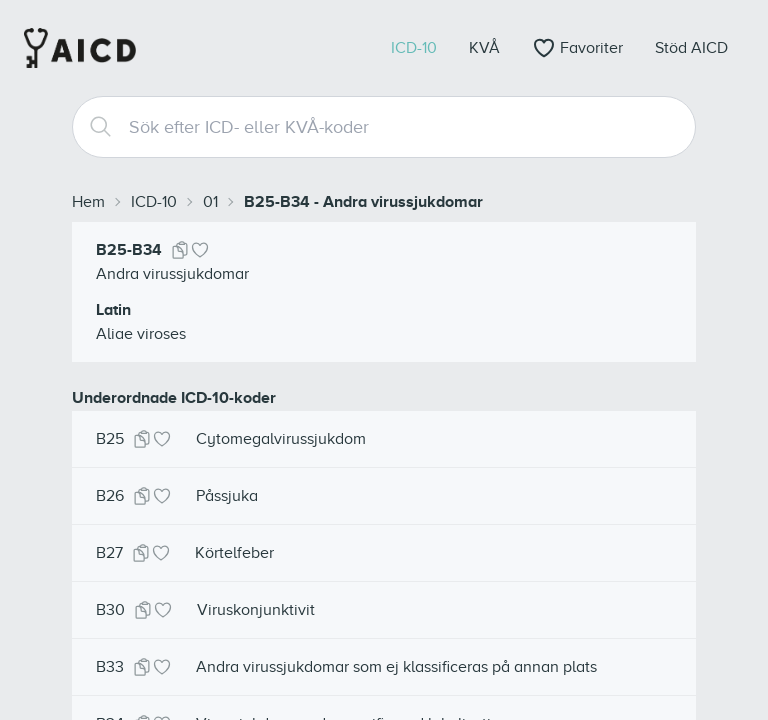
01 (210, 202)
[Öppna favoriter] (577, 48)
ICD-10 (154, 202)
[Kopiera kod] (180, 250)
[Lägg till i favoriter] (200, 250)
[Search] (93, 127)
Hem (88, 202)
